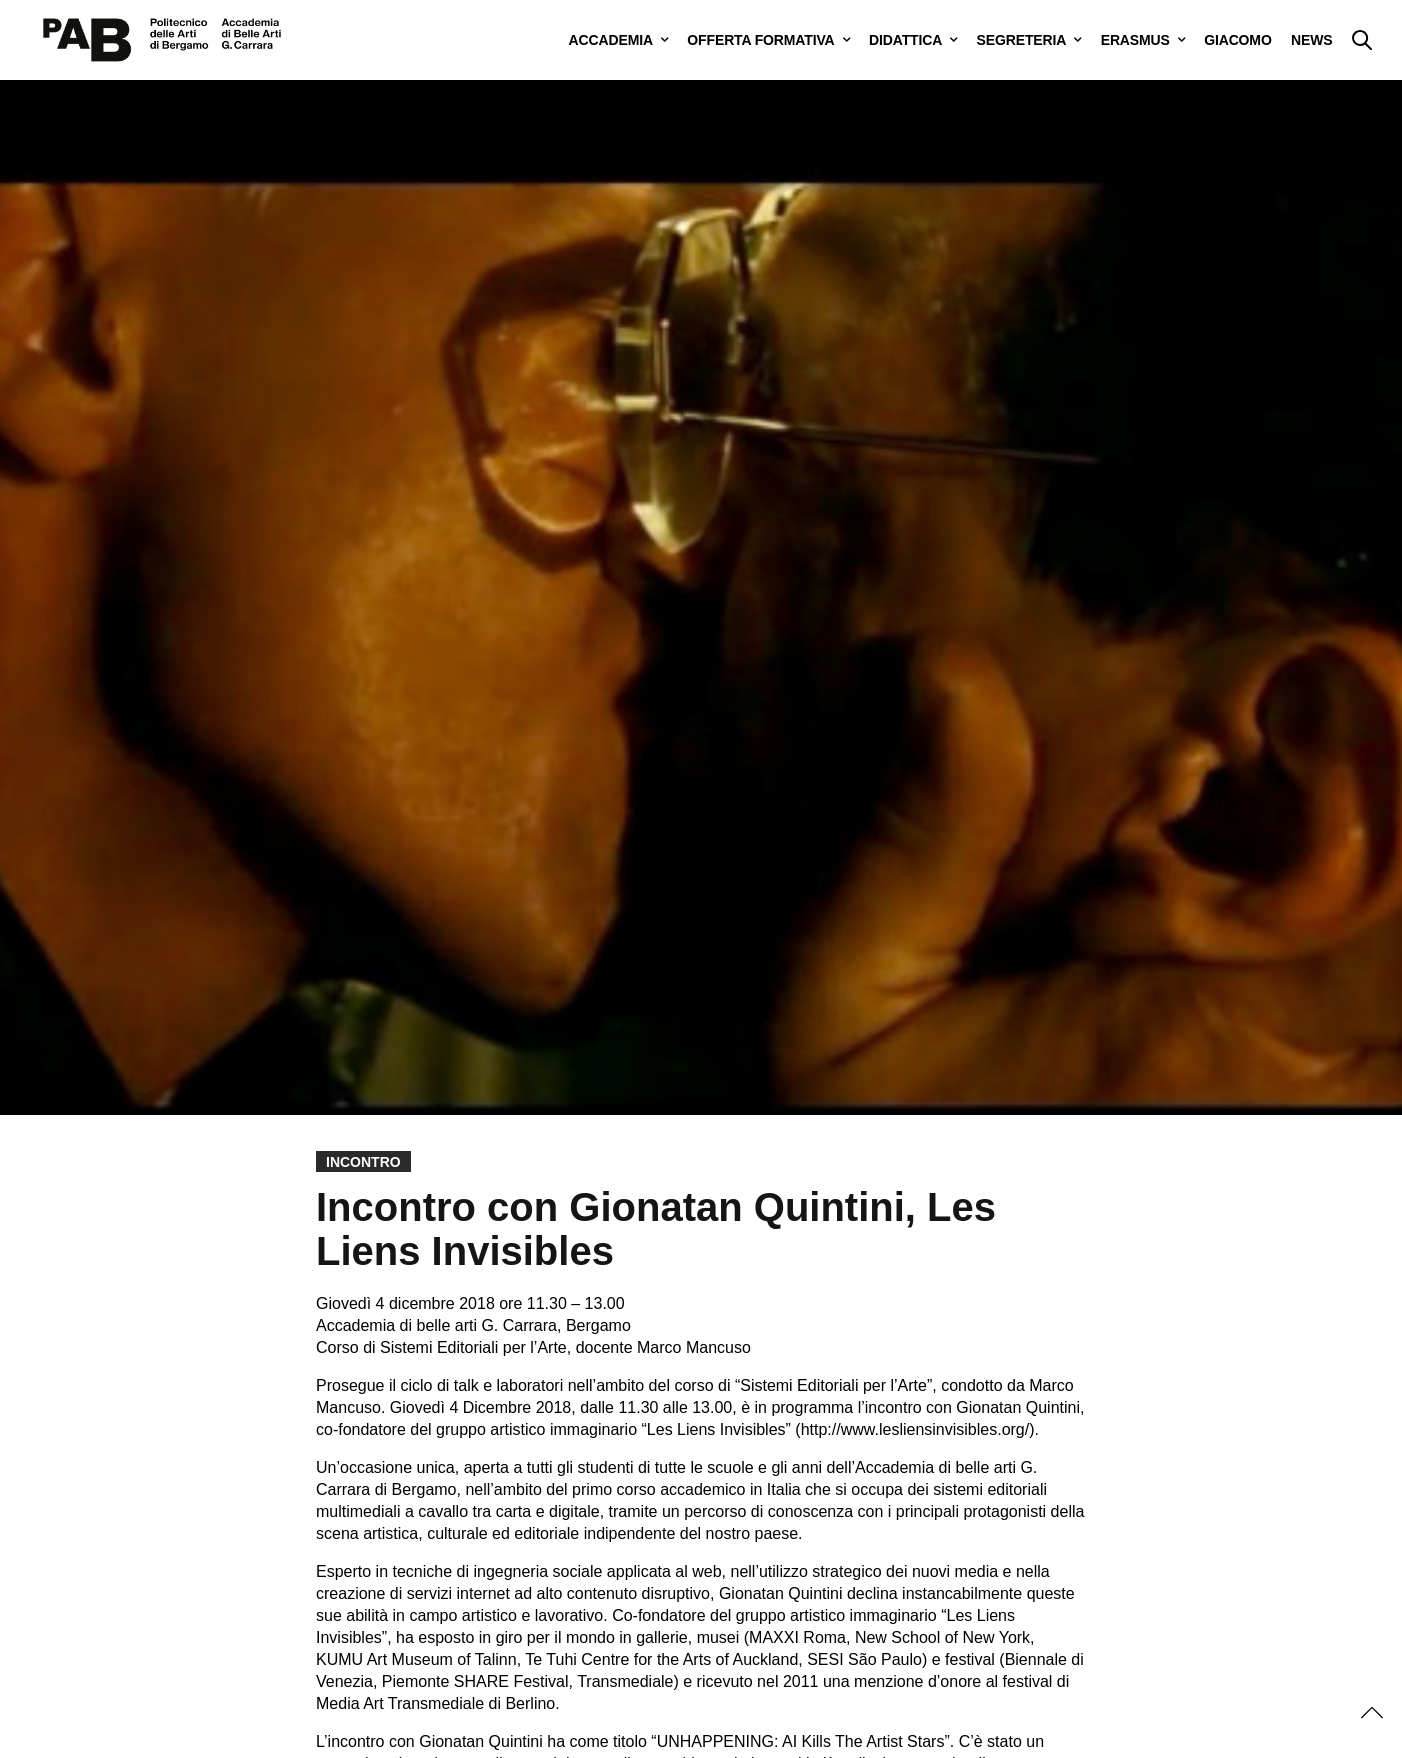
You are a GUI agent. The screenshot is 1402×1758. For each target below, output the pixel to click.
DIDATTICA (905, 40)
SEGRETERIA (1022, 40)
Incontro (363, 1162)
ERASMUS (1135, 40)
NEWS (1311, 40)
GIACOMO (1237, 40)
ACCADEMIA (611, 40)
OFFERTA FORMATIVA (760, 40)
